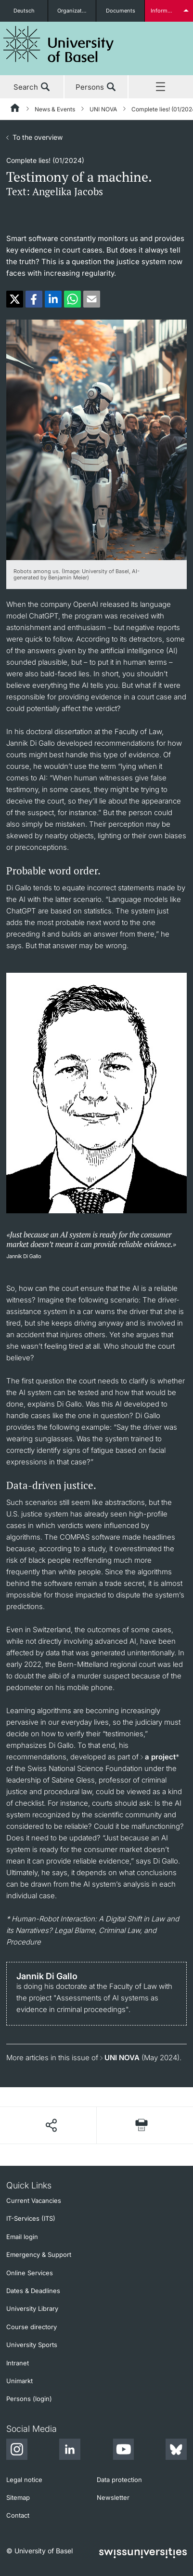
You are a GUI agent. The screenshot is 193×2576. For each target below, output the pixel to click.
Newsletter (113, 2497)
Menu (161, 87)
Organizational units (76, 10)
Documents (120, 10)
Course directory (31, 2327)
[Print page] (142, 2125)
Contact (17, 2515)
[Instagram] (16, 2451)
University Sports (31, 2344)
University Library (32, 2308)
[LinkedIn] (69, 2451)
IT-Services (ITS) (30, 2218)
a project (160, 1756)
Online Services (29, 2273)
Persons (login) (29, 2398)
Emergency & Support (38, 2254)
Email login (22, 2237)
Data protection (119, 2479)
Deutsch (24, 10)
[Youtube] (123, 2451)
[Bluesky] (176, 2451)
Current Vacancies (33, 2200)
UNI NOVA (103, 109)
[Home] (15, 109)
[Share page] (51, 2125)
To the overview (38, 137)
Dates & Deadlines (33, 2290)
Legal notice (24, 2479)
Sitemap (18, 2497)
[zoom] (96, 439)
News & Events (55, 109)
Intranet (17, 2363)
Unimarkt (19, 2381)
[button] (14, 299)
